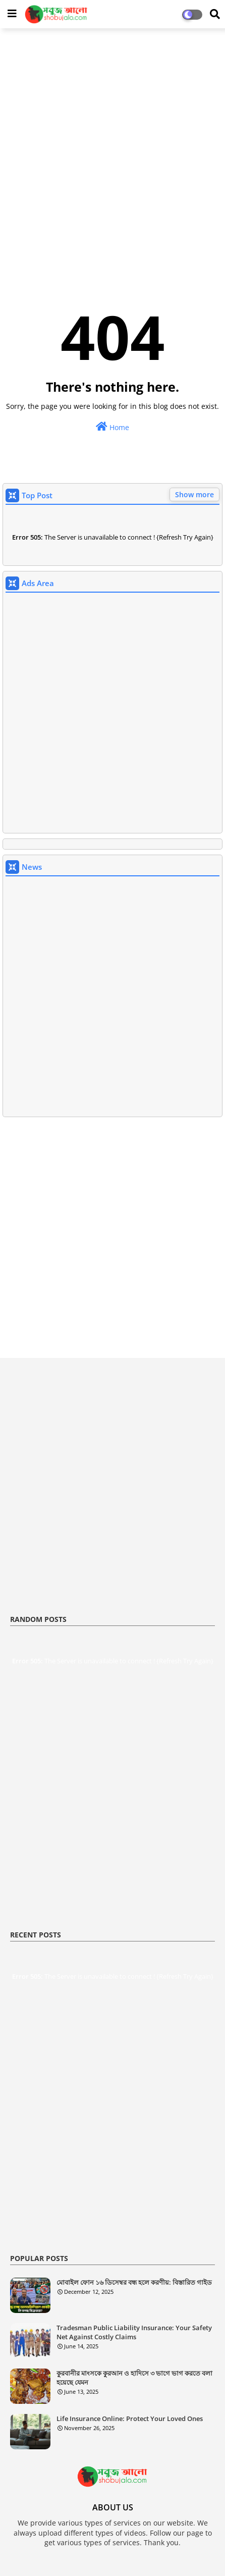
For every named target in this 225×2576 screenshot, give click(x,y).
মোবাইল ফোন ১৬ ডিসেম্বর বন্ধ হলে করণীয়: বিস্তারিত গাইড (134, 2282)
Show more (194, 494)
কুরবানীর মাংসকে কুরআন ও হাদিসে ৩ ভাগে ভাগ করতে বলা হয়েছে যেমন (134, 2378)
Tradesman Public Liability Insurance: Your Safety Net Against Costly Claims (134, 2332)
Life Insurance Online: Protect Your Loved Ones (130, 2418)
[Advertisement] (112, 151)
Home (112, 427)
